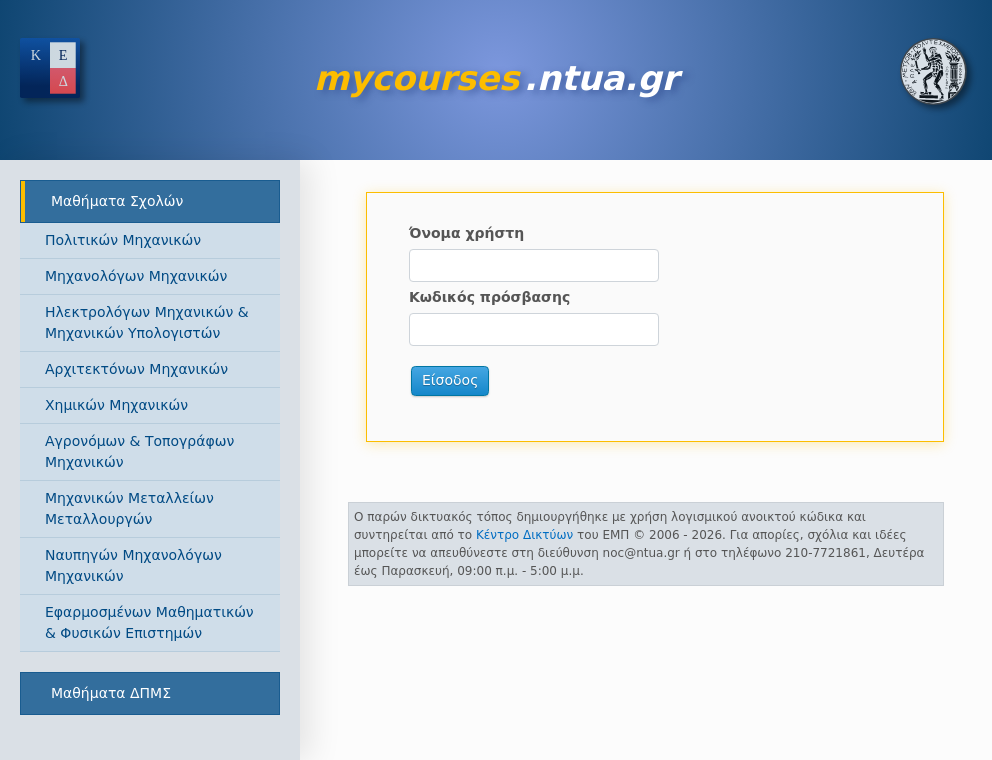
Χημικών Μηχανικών (116, 405)
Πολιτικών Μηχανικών (123, 240)
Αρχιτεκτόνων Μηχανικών (136, 369)
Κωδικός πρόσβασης (489, 297)
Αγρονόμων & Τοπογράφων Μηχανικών (139, 451)
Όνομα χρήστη (466, 233)
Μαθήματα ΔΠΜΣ (111, 693)
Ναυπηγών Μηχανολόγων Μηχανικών (133, 565)
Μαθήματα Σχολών (117, 201)
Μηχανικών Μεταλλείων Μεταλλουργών (129, 508)
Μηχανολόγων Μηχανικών (136, 276)
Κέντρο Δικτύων (524, 535)
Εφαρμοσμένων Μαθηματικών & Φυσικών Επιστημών (149, 622)
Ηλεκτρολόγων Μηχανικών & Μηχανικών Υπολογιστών (147, 322)
